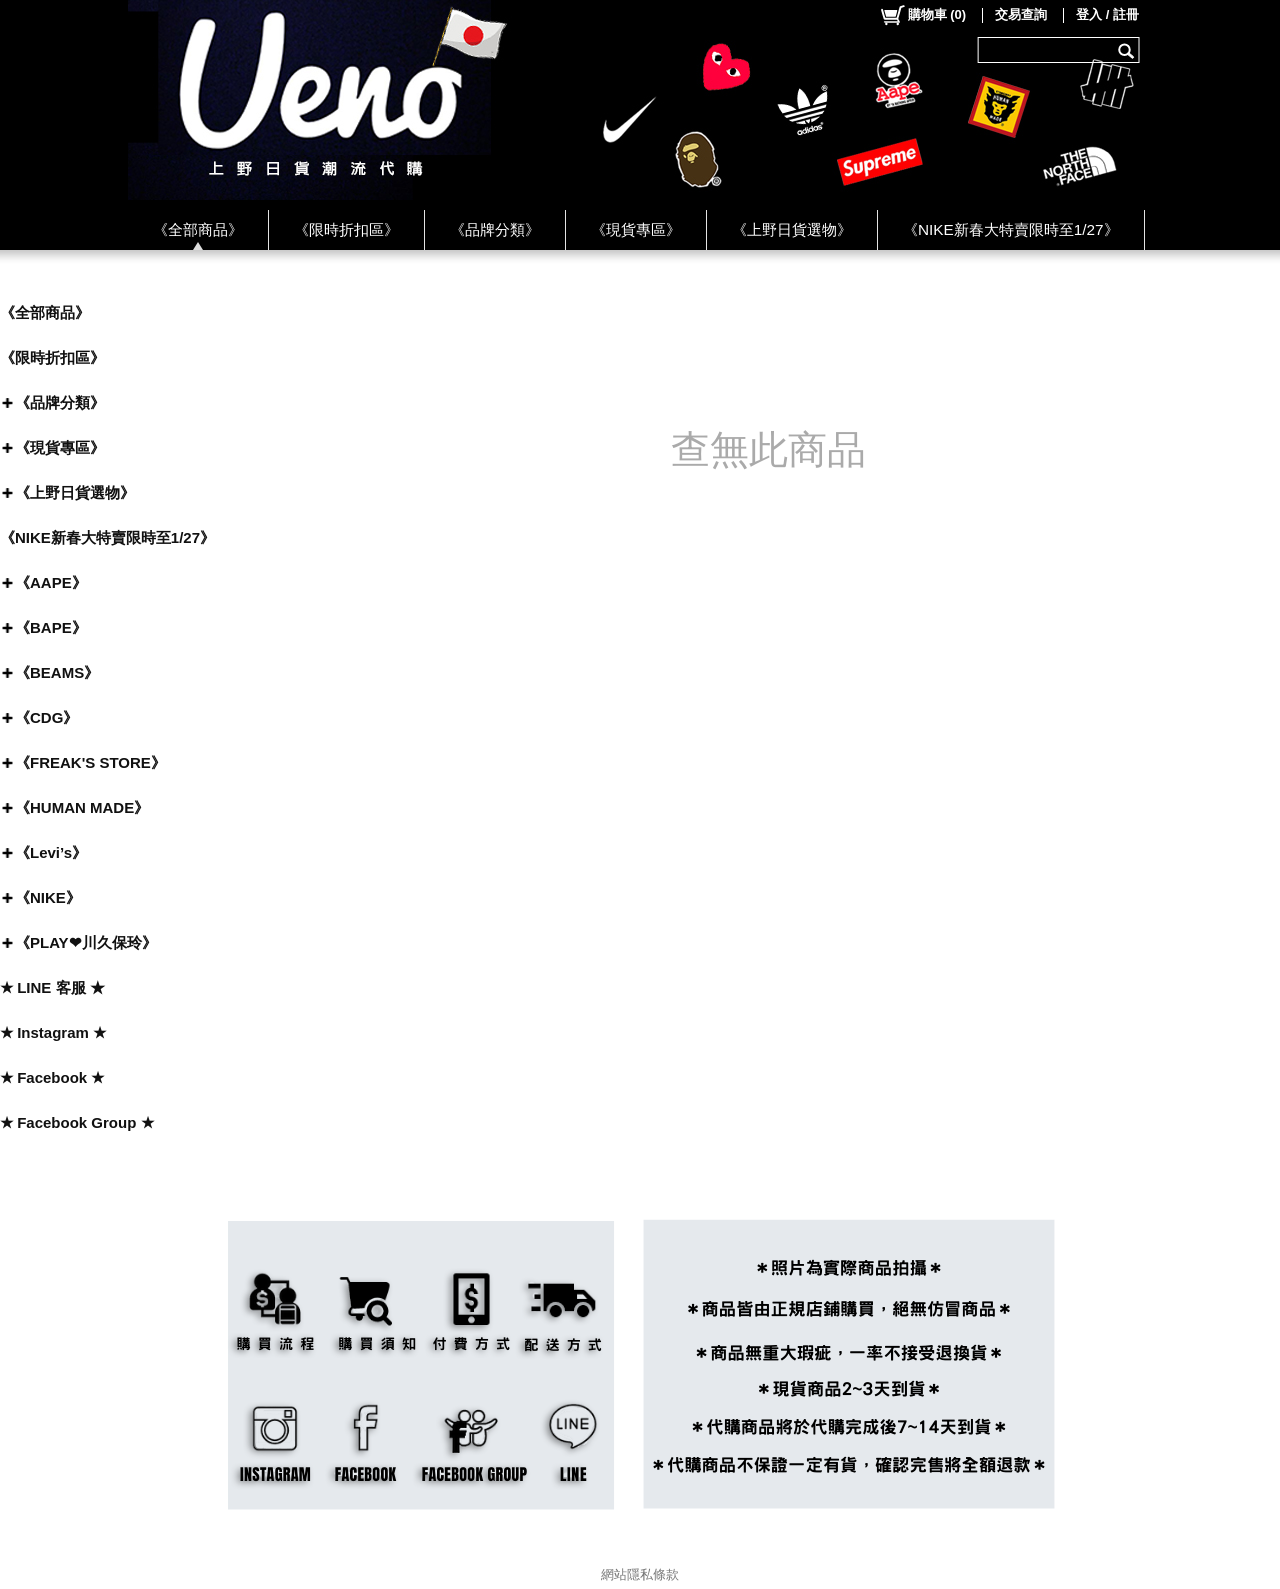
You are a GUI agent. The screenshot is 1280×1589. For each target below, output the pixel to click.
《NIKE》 (48, 897)
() (922, 15)
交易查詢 (1021, 14)
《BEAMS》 (57, 672)
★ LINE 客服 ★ (52, 987)
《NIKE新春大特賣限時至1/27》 (1011, 229)
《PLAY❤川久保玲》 (86, 942)
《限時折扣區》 (346, 229)
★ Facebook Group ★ (77, 1122)
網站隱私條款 (640, 1574)
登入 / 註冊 (1107, 14)
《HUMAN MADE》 (82, 807)
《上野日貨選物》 (792, 229)
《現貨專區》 (636, 229)
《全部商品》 (198, 229)
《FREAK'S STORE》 (90, 762)
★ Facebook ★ (52, 1077)
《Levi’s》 (51, 852)
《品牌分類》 (495, 229)
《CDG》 (46, 717)
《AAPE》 (51, 582)
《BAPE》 (51, 627)
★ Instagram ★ (53, 1032)
